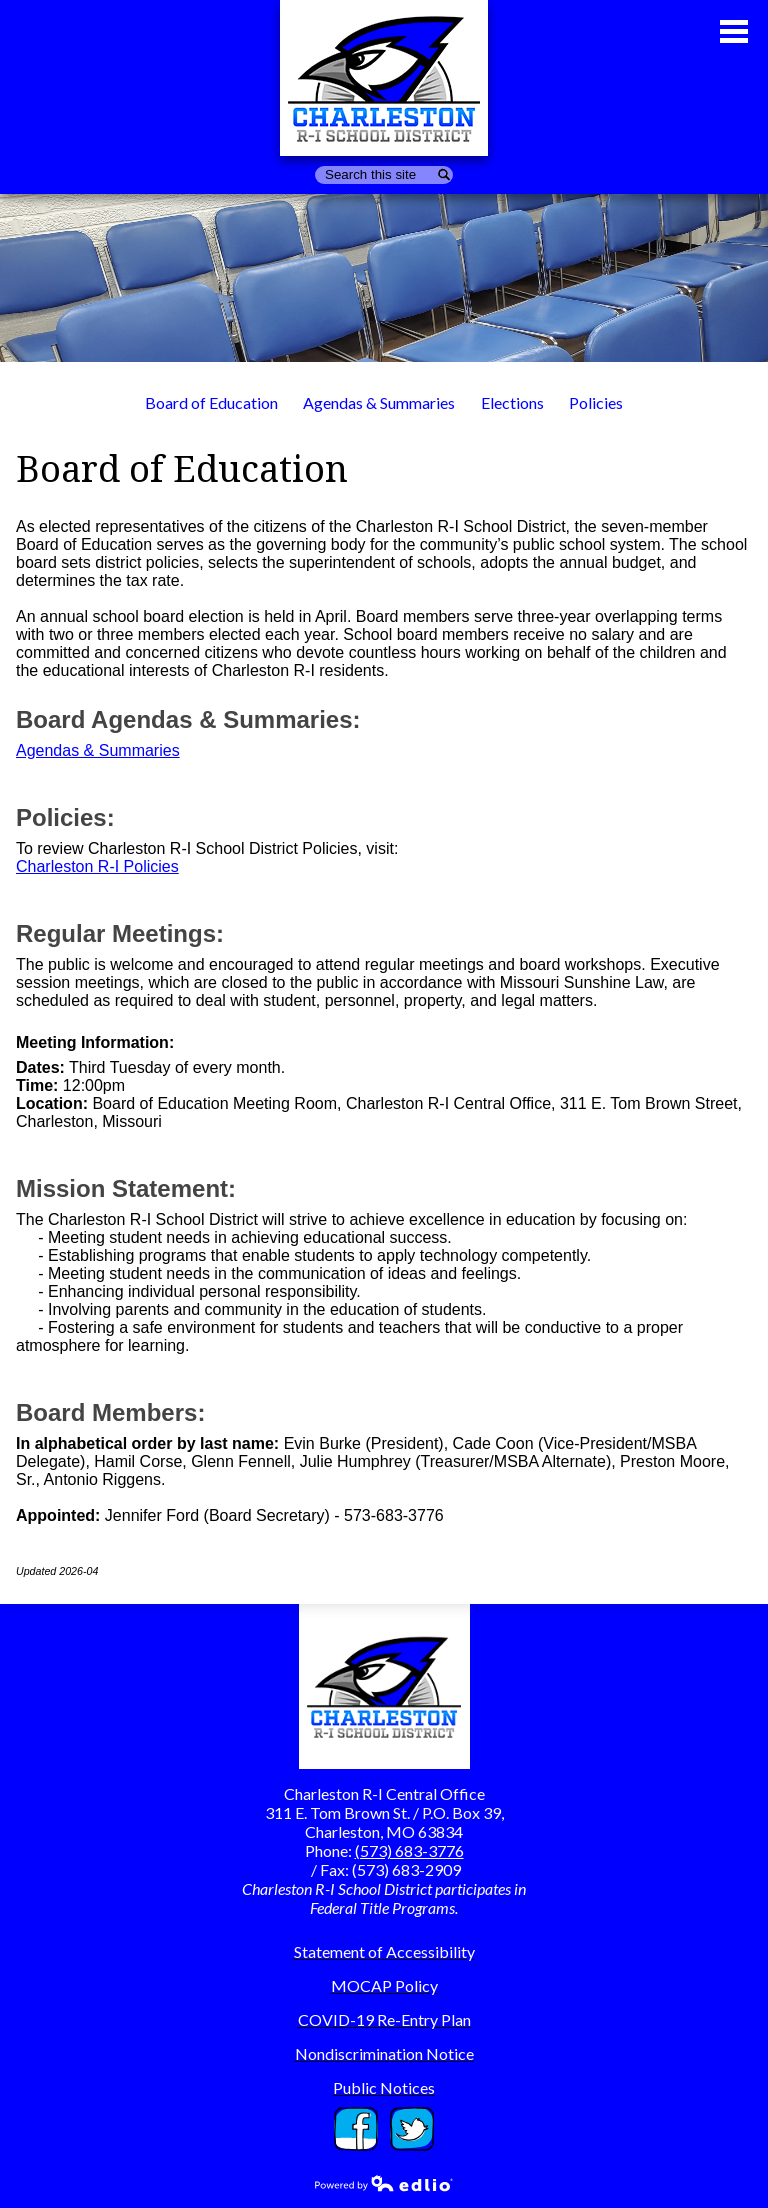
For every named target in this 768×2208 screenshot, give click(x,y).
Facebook (356, 2129)
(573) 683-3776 (409, 1850)
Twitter (412, 2129)
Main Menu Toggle (734, 31)
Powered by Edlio (384, 2183)
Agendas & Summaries (98, 750)
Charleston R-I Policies (97, 866)
